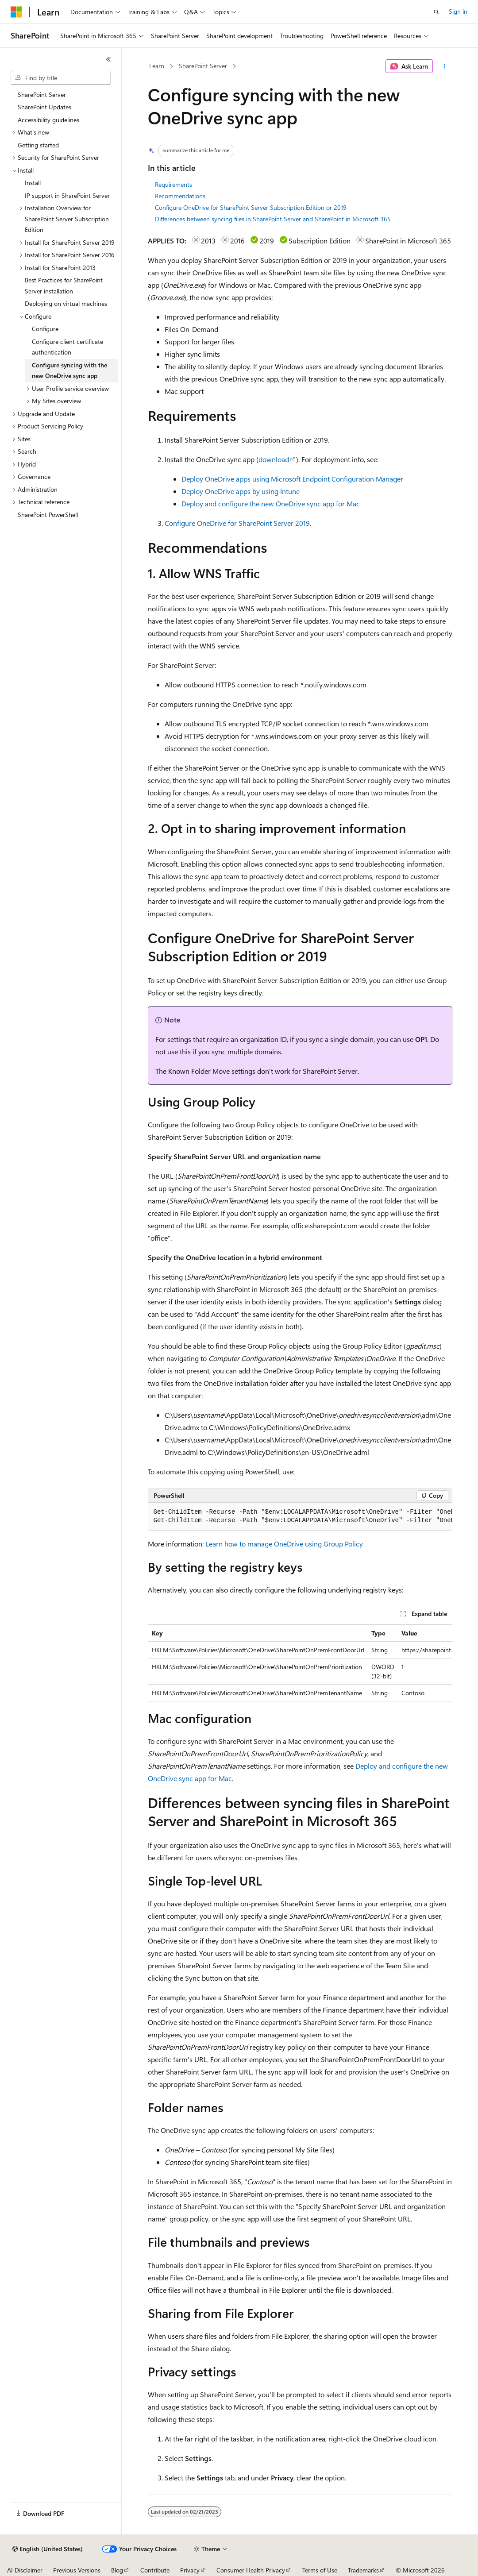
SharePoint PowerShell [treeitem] (48, 514)
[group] (300, 1517)
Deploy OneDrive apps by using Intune (240, 491)
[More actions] (444, 66)
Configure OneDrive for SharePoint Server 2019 (237, 523)
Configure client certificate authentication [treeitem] (67, 347)
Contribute (155, 2570)
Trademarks (363, 2570)
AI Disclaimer (24, 2570)
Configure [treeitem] (45, 328)
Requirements (173, 184)
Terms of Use (319, 2570)
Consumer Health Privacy (250, 2570)
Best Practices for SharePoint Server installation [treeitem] (64, 285)
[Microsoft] (16, 12)
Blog (117, 2570)
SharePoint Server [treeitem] (42, 94)
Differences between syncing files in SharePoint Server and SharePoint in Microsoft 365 (273, 219)
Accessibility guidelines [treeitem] (48, 120)
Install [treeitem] (33, 182)
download (273, 459)
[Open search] (436, 12)
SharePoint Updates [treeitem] (44, 107)
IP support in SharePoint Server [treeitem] (67, 195)
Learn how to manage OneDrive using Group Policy (284, 1543)
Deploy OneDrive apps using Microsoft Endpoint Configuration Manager (292, 478)
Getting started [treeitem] (38, 145)
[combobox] (61, 78)
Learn (156, 66)
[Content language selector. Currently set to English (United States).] (47, 2549)
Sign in (458, 11)
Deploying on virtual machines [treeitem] (66, 303)
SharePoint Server (203, 66)
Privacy (190, 2570)
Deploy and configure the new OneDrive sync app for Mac (270, 503)
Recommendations (180, 196)
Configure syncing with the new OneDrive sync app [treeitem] (69, 370)
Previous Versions (76, 2570)
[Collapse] (108, 59)
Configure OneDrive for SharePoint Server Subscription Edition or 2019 (251, 207)
